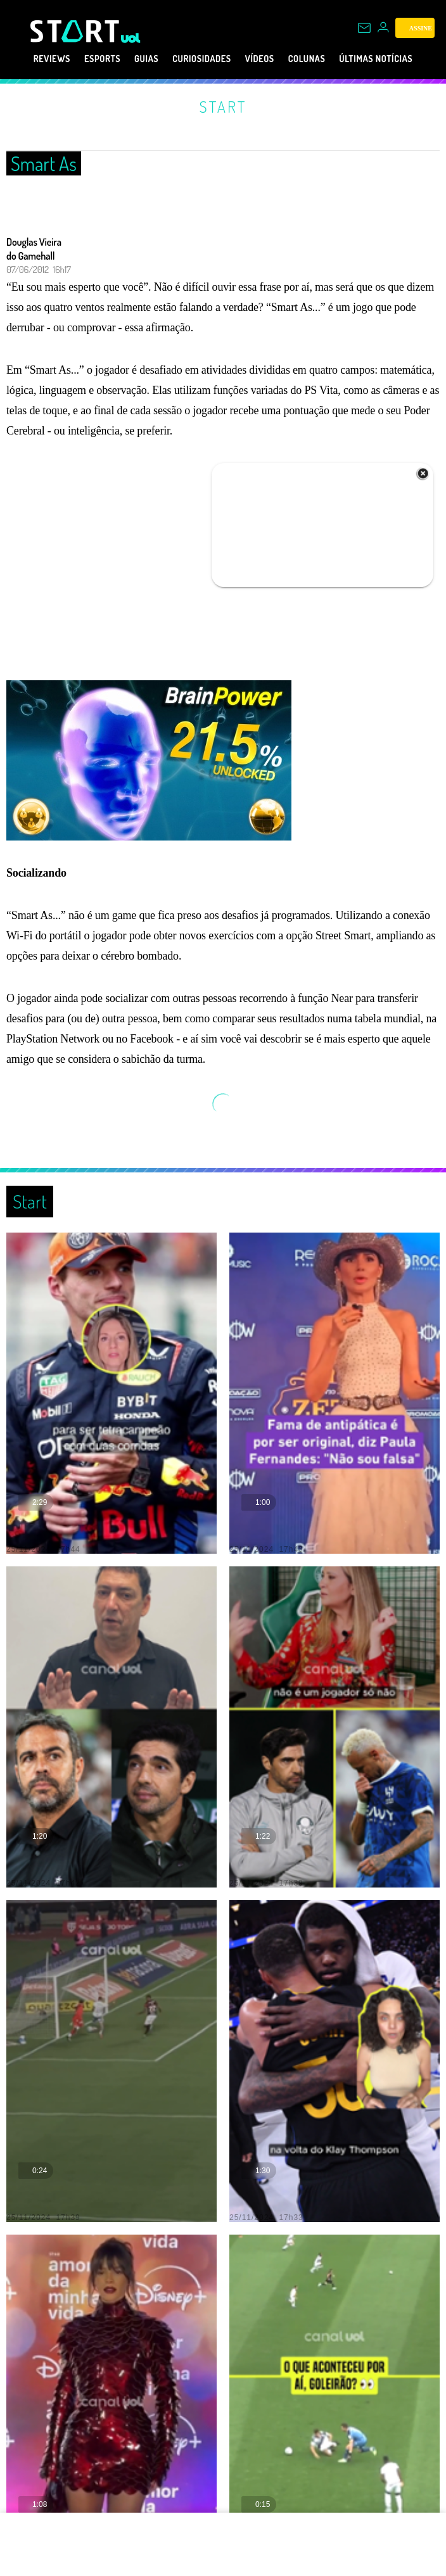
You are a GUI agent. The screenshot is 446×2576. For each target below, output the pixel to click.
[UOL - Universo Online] (131, 38)
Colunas (326, 59)
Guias (138, 59)
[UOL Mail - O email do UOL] (364, 27)
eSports (86, 59)
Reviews (28, 59)
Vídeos (271, 59)
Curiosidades (203, 59)
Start (223, 106)
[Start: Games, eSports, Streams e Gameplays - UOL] (75, 31)
